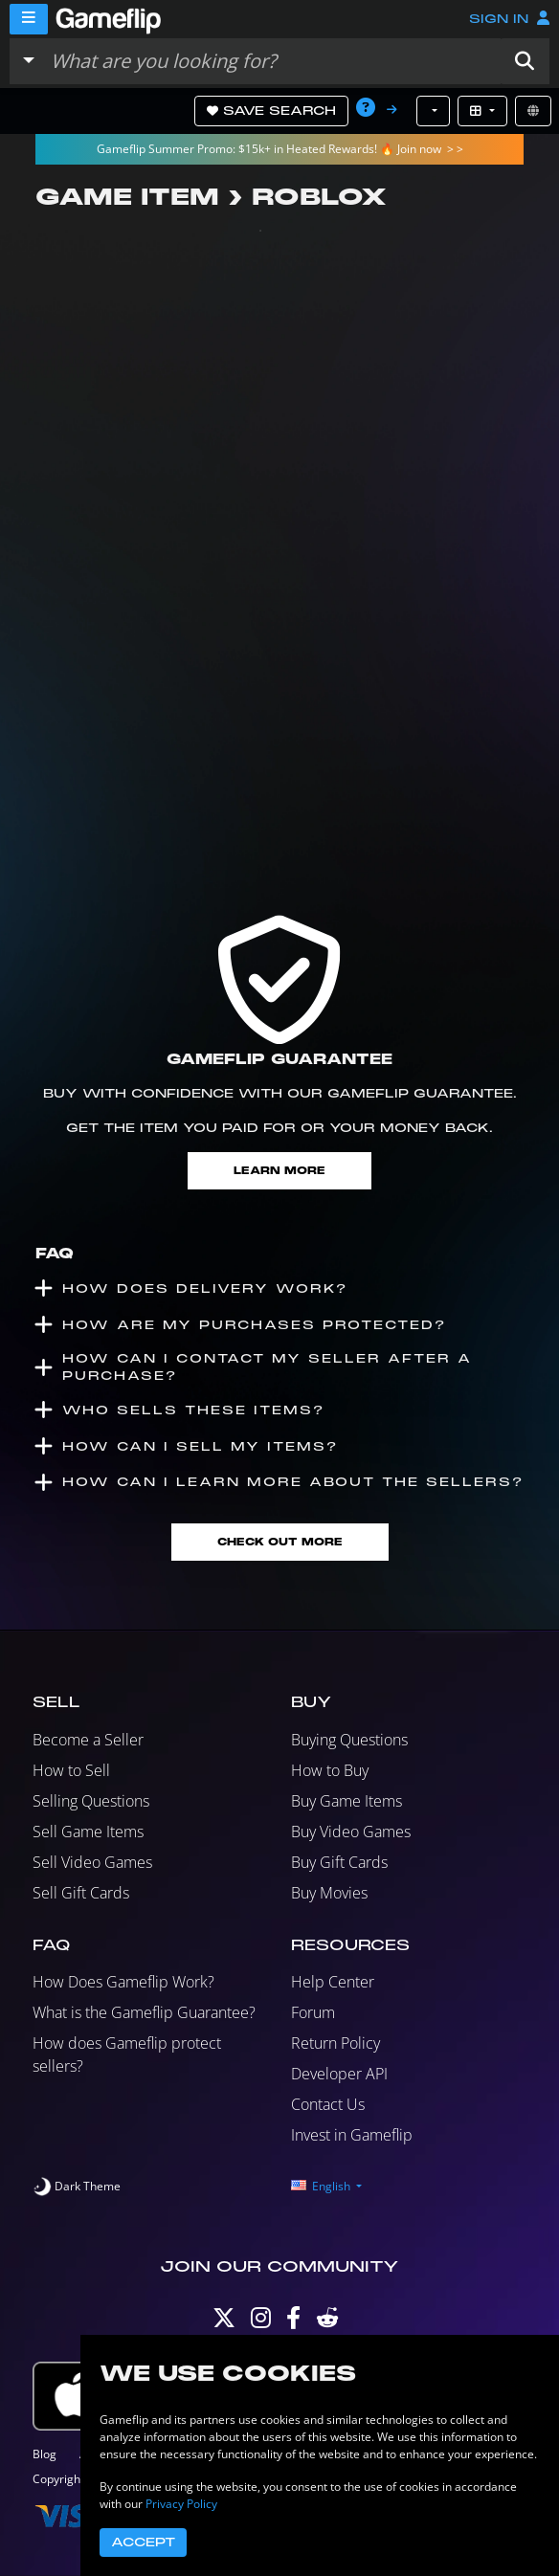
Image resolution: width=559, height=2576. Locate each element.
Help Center (332, 1981)
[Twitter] (223, 2322)
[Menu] (29, 19)
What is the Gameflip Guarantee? (144, 2012)
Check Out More (280, 1542)
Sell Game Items (88, 1831)
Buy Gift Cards (339, 1862)
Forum (313, 2012)
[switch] (77, 2186)
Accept (143, 2542)
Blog (44, 2454)
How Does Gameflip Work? (123, 1981)
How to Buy (330, 1770)
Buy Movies (329, 1892)
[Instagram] (261, 2322)
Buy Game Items (346, 1800)
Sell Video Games (92, 1862)
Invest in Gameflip (352, 2134)
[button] (524, 61)
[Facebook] (293, 2322)
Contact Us (328, 2104)
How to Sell (71, 1770)
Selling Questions (91, 1800)
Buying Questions (349, 1739)
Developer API (339, 2073)
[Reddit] (327, 2322)
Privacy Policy (181, 2504)
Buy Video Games (351, 1831)
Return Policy (335, 2043)
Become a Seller (88, 1739)
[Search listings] (271, 61)
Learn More (279, 1171)
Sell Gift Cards (81, 1892)
